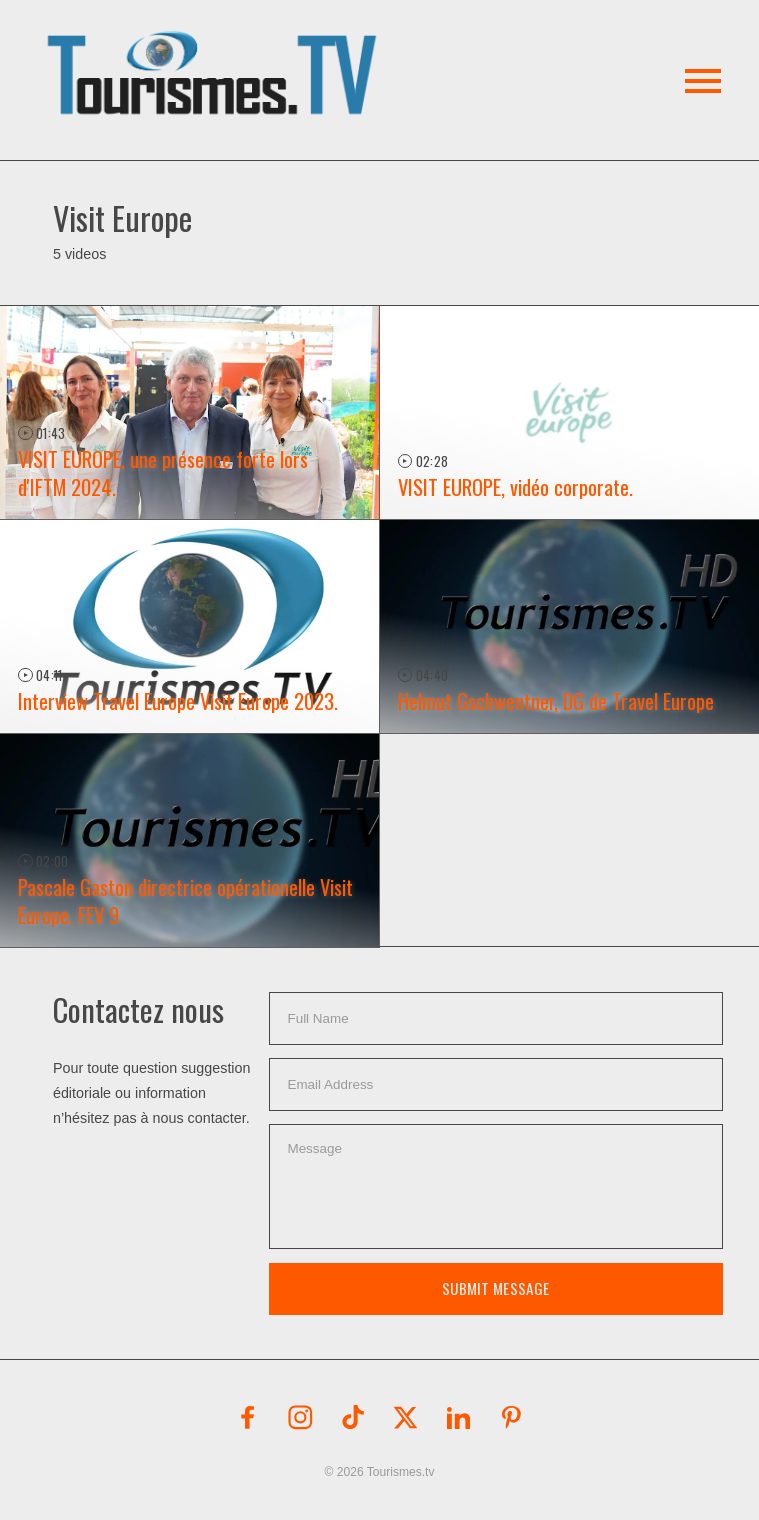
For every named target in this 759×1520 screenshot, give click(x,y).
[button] (215, 49)
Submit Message (495, 1288)
